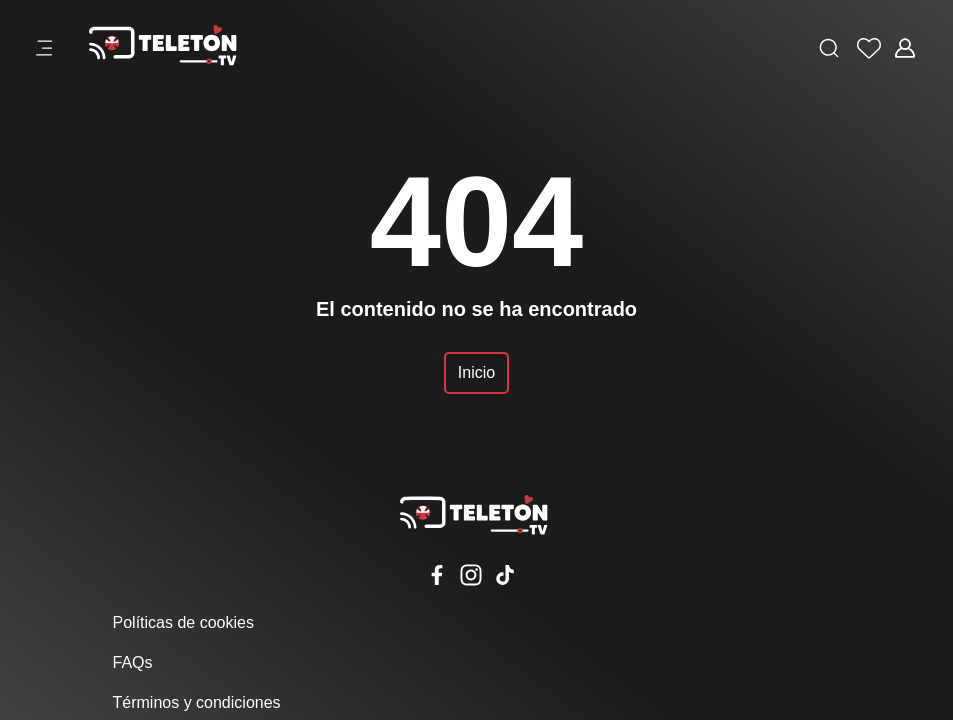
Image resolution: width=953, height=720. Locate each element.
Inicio (476, 372)
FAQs (133, 662)
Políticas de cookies (183, 622)
